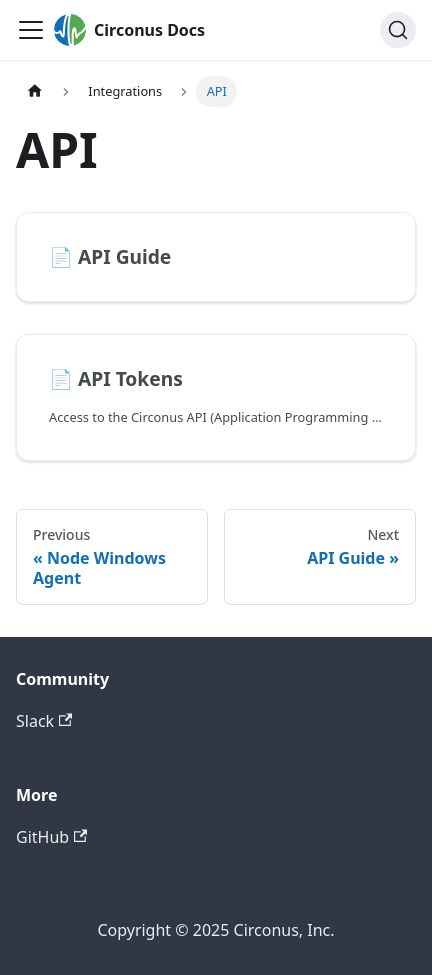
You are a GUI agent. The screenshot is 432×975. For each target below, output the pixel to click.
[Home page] (35, 91)
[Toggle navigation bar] (31, 30)
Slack (44, 721)
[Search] (398, 30)
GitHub (51, 837)
